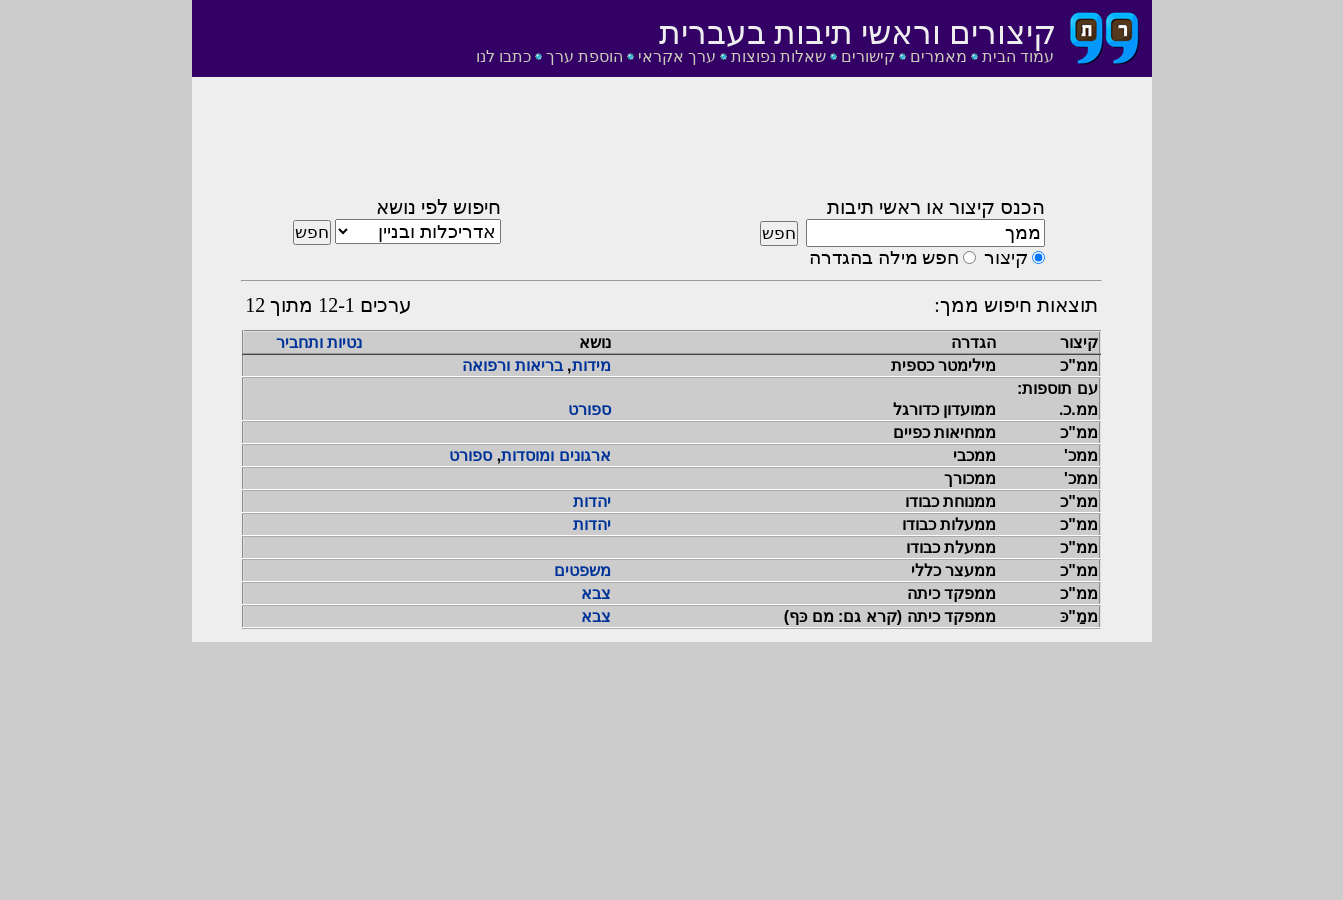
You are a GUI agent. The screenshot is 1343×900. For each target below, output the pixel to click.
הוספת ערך (584, 56)
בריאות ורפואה (512, 365)
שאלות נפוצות (778, 56)
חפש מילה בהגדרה (884, 257)
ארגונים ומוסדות (555, 455)
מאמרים (938, 56)
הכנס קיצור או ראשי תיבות (936, 207)
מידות (591, 365)
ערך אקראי (677, 56)
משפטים (582, 570)
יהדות (592, 501)
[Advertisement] (672, 143)
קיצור (1006, 257)
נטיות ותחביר (319, 342)
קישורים (868, 56)
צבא (596, 593)
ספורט (589, 409)
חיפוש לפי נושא (438, 207)
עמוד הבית (1018, 56)
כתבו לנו (503, 56)
